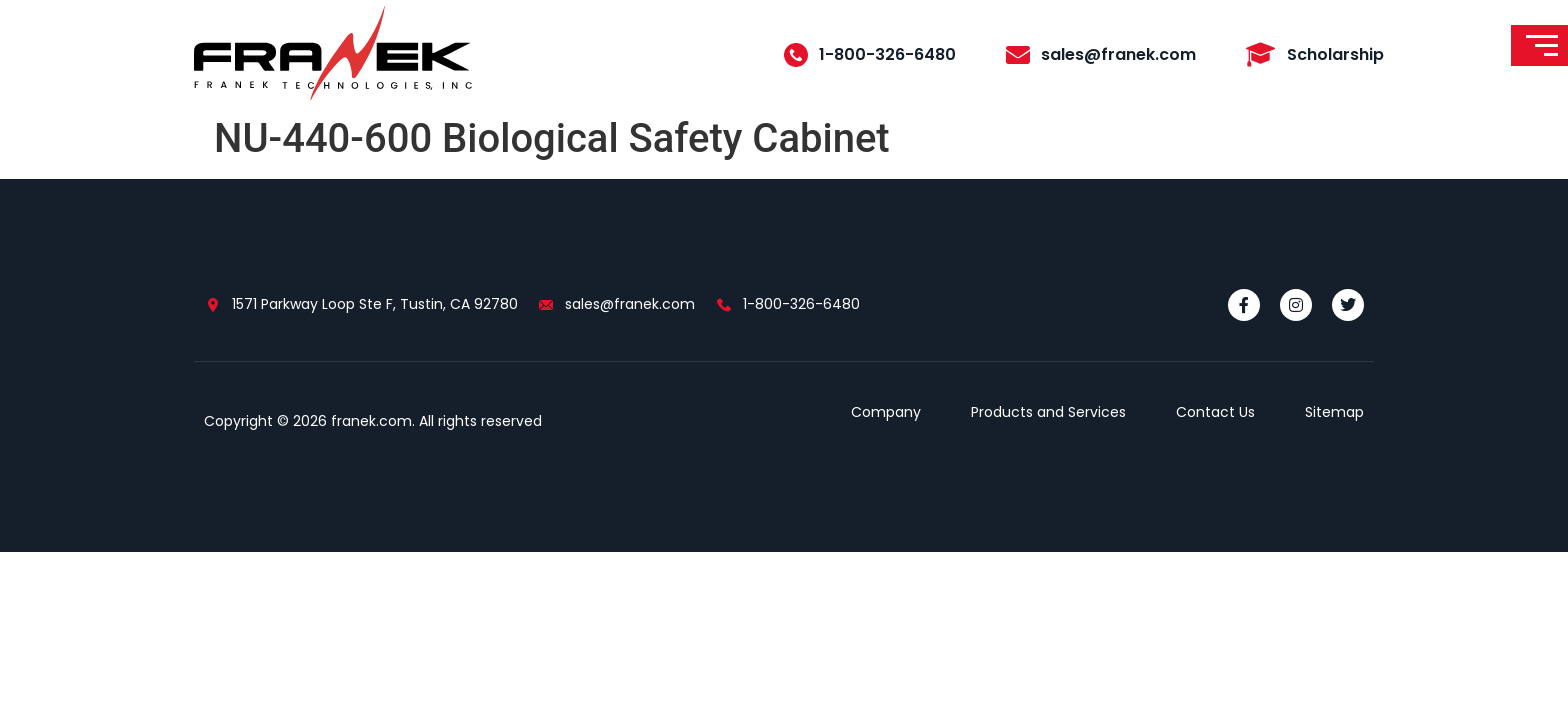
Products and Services (1048, 412)
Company (886, 412)
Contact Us (1215, 412)
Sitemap (1334, 412)
